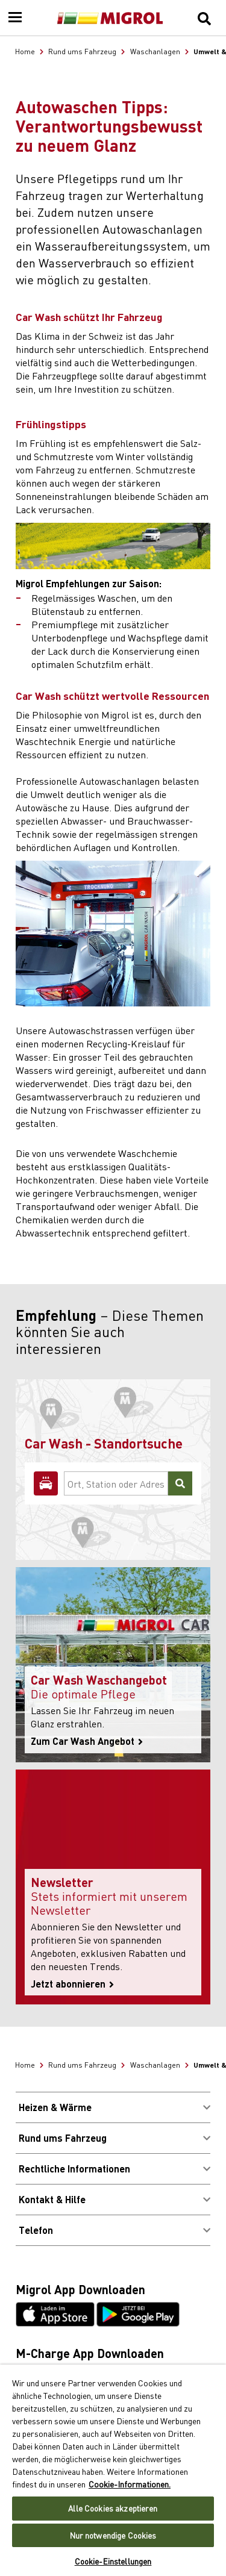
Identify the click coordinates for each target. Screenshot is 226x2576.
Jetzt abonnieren (72, 1984)
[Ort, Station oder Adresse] (116, 1483)
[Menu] (15, 18)
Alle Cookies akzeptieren (112, 2508)
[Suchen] (180, 1483)
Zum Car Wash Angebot (87, 1741)
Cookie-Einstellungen (113, 2561)
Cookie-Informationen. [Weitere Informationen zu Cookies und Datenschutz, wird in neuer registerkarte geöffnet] (130, 2484)
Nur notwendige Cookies (113, 2535)
